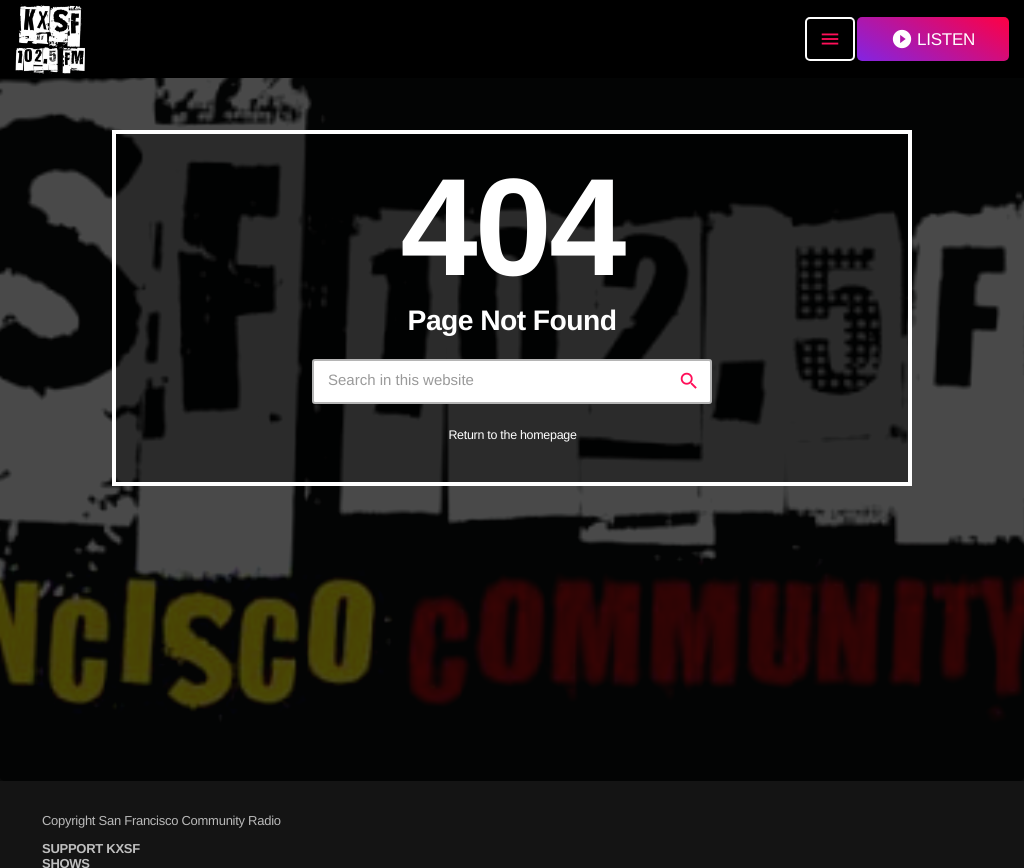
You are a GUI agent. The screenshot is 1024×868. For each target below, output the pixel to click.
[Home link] (50, 39)
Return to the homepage (512, 435)
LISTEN (933, 39)
